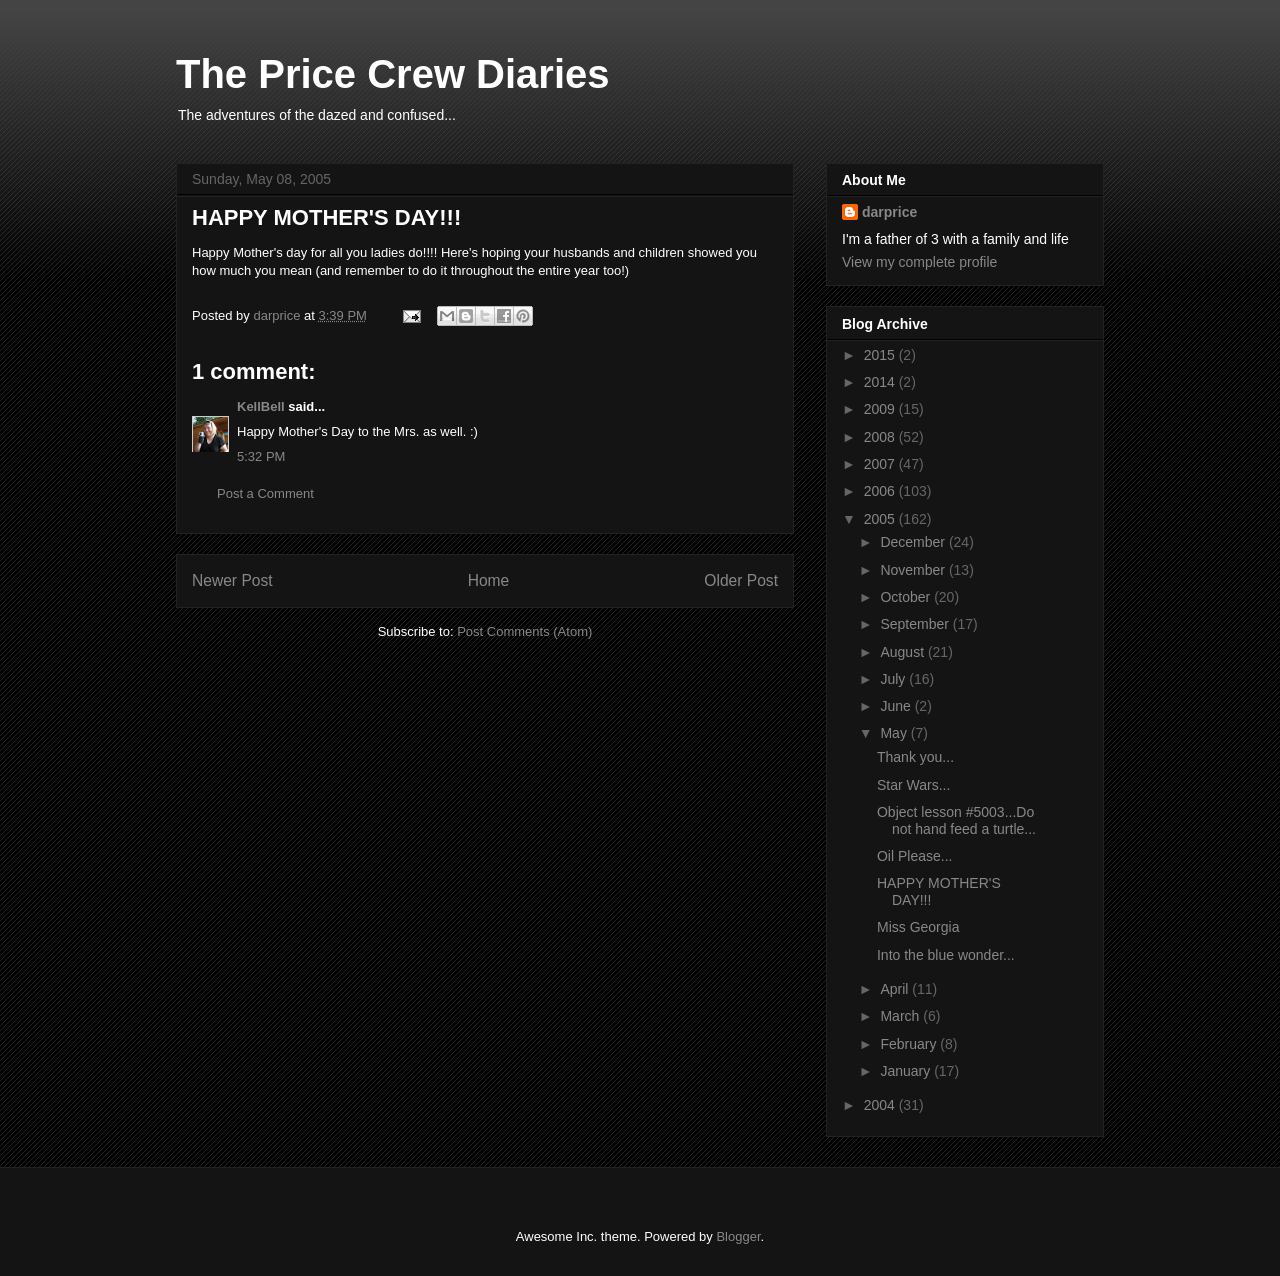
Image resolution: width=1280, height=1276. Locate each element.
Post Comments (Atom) (524, 631)
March (901, 1016)
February (910, 1044)
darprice (889, 212)
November (914, 570)
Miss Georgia (918, 927)
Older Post (741, 580)
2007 (881, 464)
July (894, 679)
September (916, 624)
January (907, 1071)
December (914, 542)
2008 (881, 437)
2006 (881, 491)
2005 (881, 519)
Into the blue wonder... (946, 955)
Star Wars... (913, 785)
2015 (881, 355)
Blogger (738, 1236)
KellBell (261, 406)
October (907, 597)
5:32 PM (261, 456)
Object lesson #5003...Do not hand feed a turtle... (956, 820)
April (896, 989)
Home (489, 580)
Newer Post (232, 580)
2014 (881, 382)
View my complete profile (919, 262)
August (903, 652)
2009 (881, 409)
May (895, 733)
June (897, 706)
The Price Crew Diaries (393, 74)
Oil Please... (914, 856)
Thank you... (915, 757)
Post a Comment (265, 493)
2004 (881, 1105)
